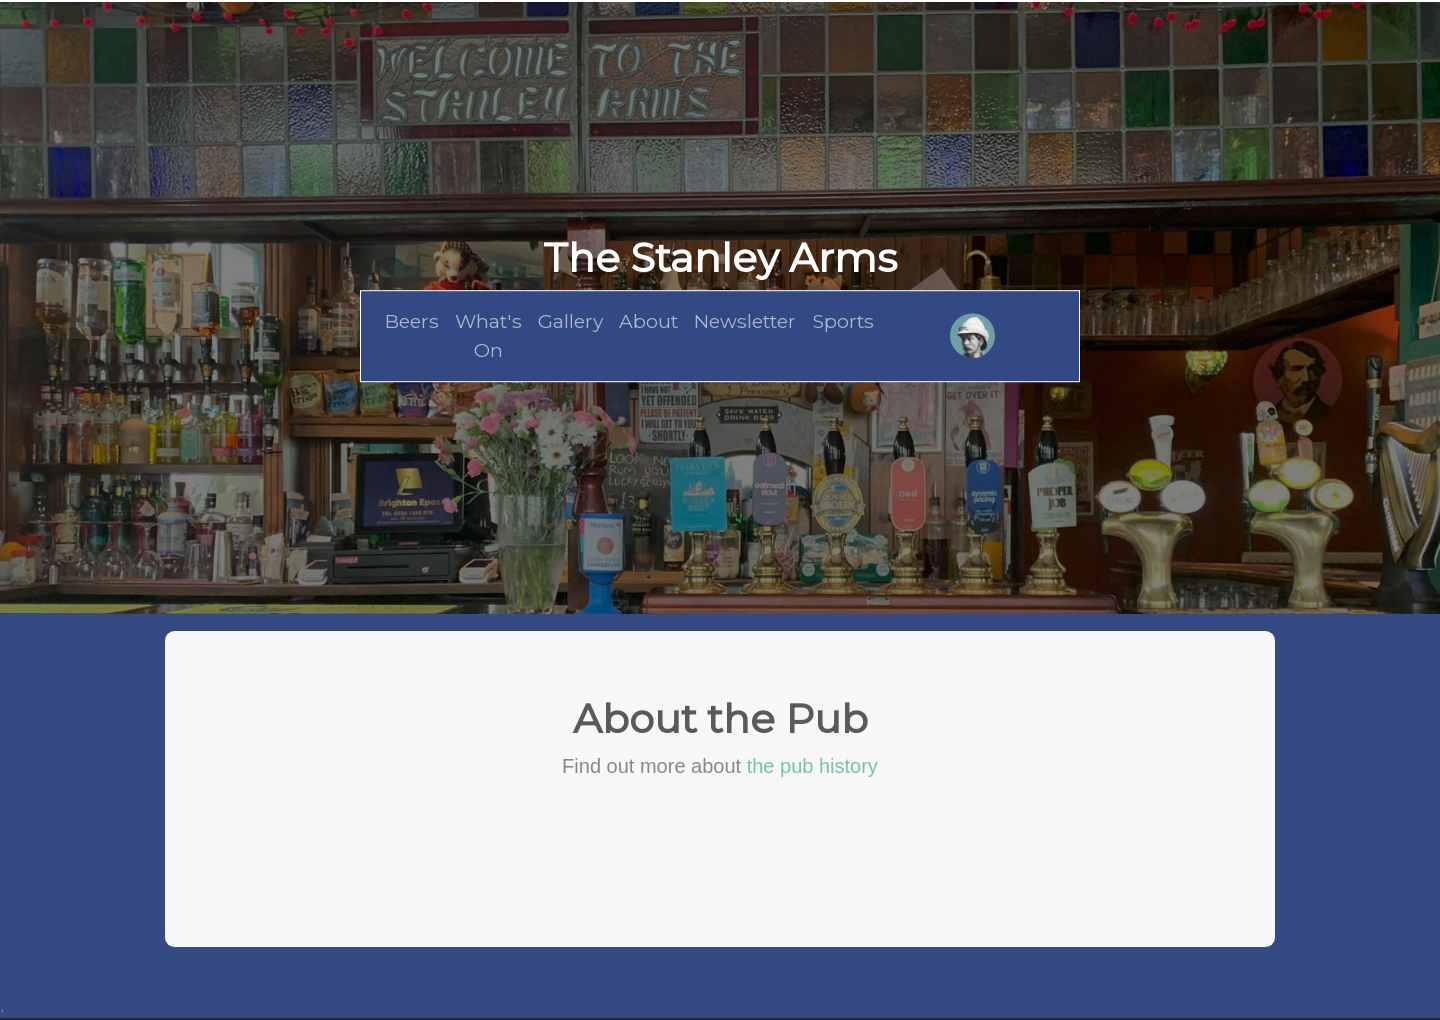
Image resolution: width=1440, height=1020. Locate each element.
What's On (488, 335)
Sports (843, 321)
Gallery (570, 321)
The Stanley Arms (720, 257)
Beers (412, 321)
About (648, 321)
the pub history (812, 766)
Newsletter (745, 321)
